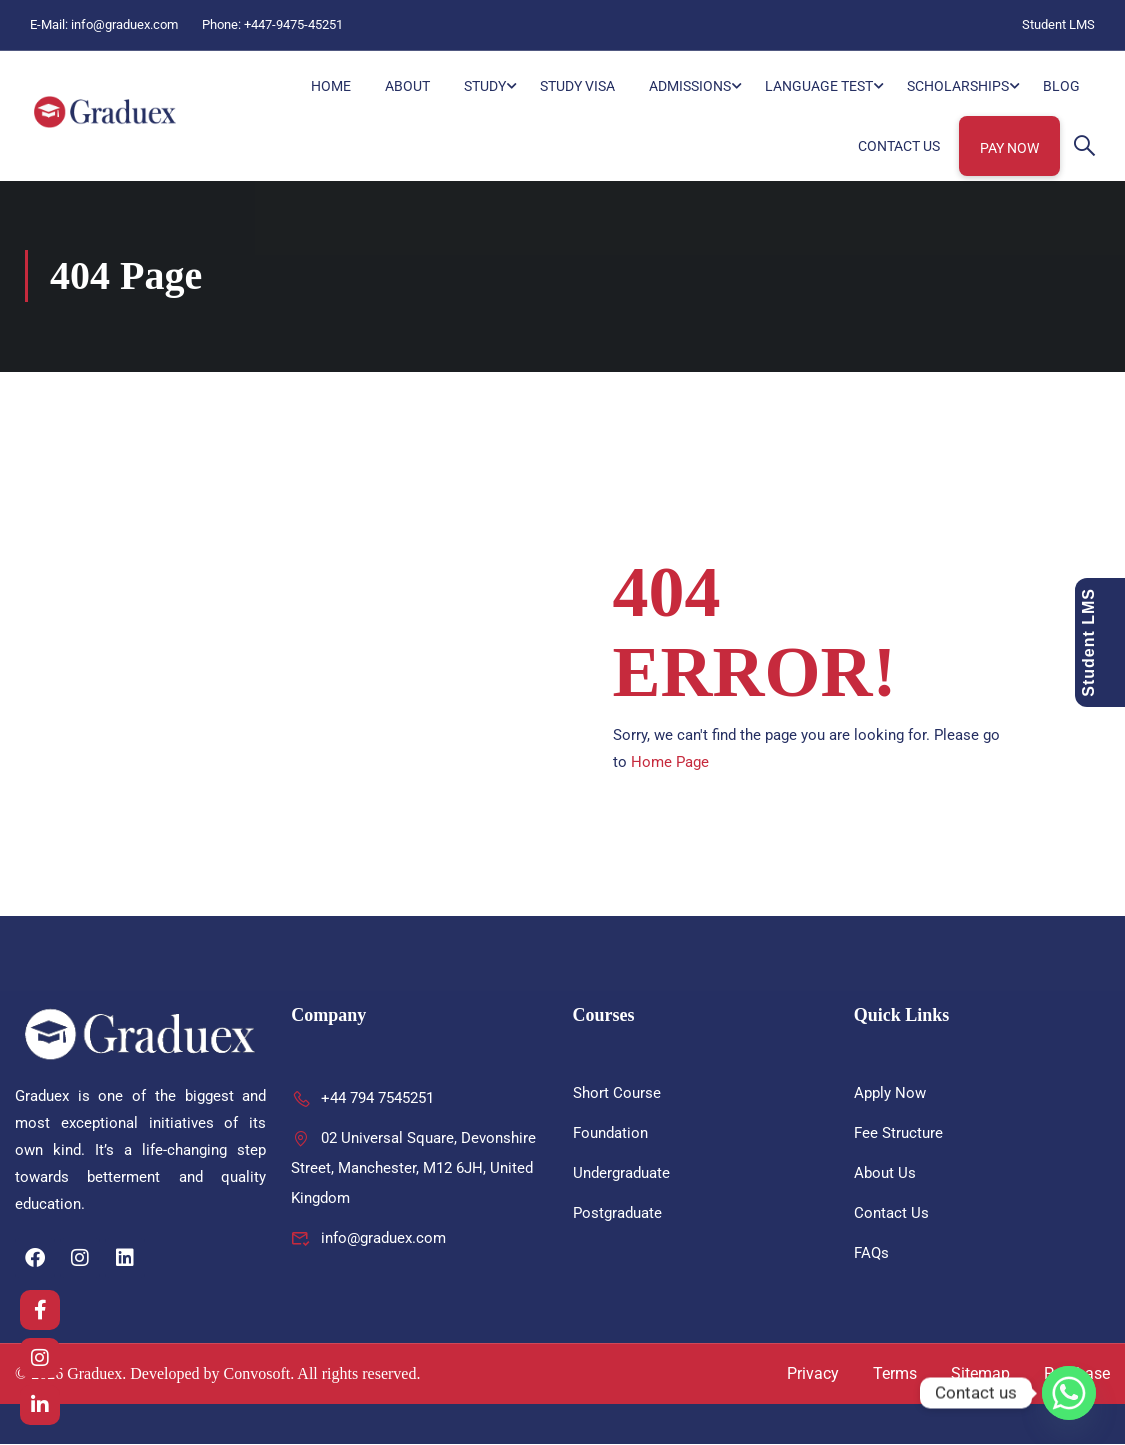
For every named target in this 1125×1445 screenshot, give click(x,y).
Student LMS (1058, 24)
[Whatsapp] (1069, 1393)
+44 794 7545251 (362, 1099)
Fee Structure (898, 1134)
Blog (1061, 86)
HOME (331, 86)
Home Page (670, 763)
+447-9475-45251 (293, 24)
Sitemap (980, 1374)
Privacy (813, 1374)
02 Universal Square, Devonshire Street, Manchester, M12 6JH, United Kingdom (413, 1169)
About (407, 86)
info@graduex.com (124, 24)
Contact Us (899, 146)
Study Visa (577, 86)
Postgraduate (617, 1214)
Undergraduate (621, 1174)
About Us (885, 1174)
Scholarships (958, 86)
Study (485, 86)
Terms (895, 1374)
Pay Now (1009, 148)
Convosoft (257, 1374)
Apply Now (890, 1094)
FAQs (871, 1254)
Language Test (819, 86)
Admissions (690, 86)
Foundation (610, 1134)
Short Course (617, 1094)
